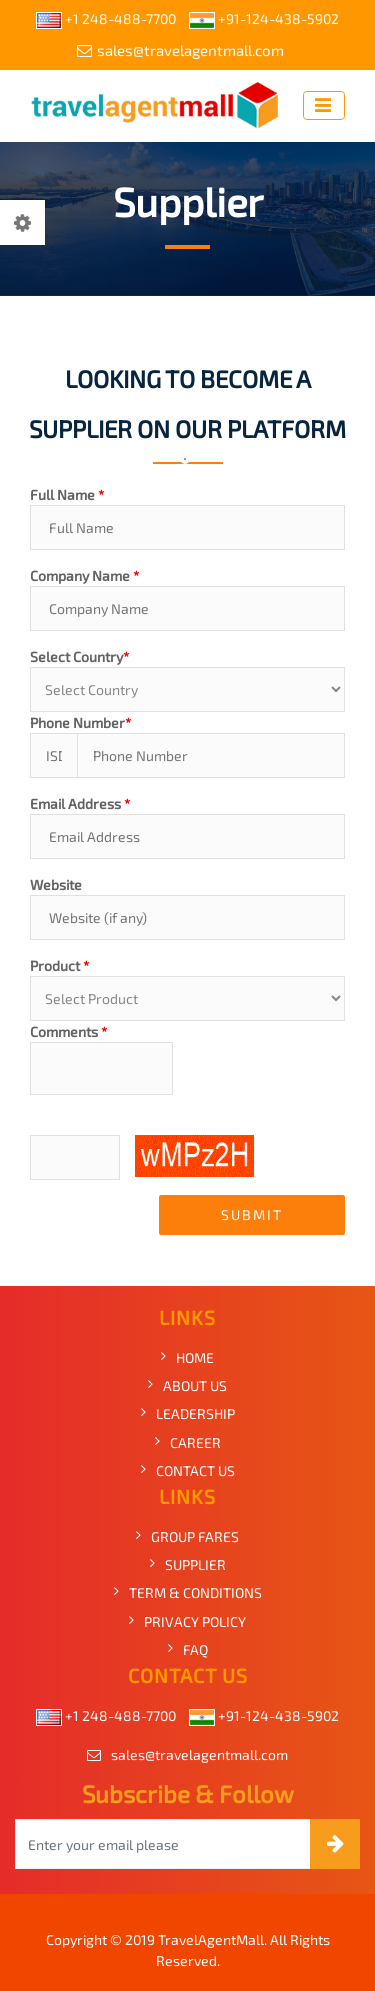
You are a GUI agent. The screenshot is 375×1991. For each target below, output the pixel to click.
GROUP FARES (195, 1536)
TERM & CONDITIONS (195, 1592)
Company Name (84, 575)
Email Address (80, 803)
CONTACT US (195, 1470)
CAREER (195, 1442)
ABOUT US (195, 1385)
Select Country (79, 656)
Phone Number (80, 722)
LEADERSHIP (195, 1413)
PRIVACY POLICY (195, 1621)
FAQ (195, 1649)
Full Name (67, 494)
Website (56, 884)
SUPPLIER (195, 1564)
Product (59, 965)
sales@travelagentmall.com (180, 50)
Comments (68, 1031)
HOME (195, 1357)
